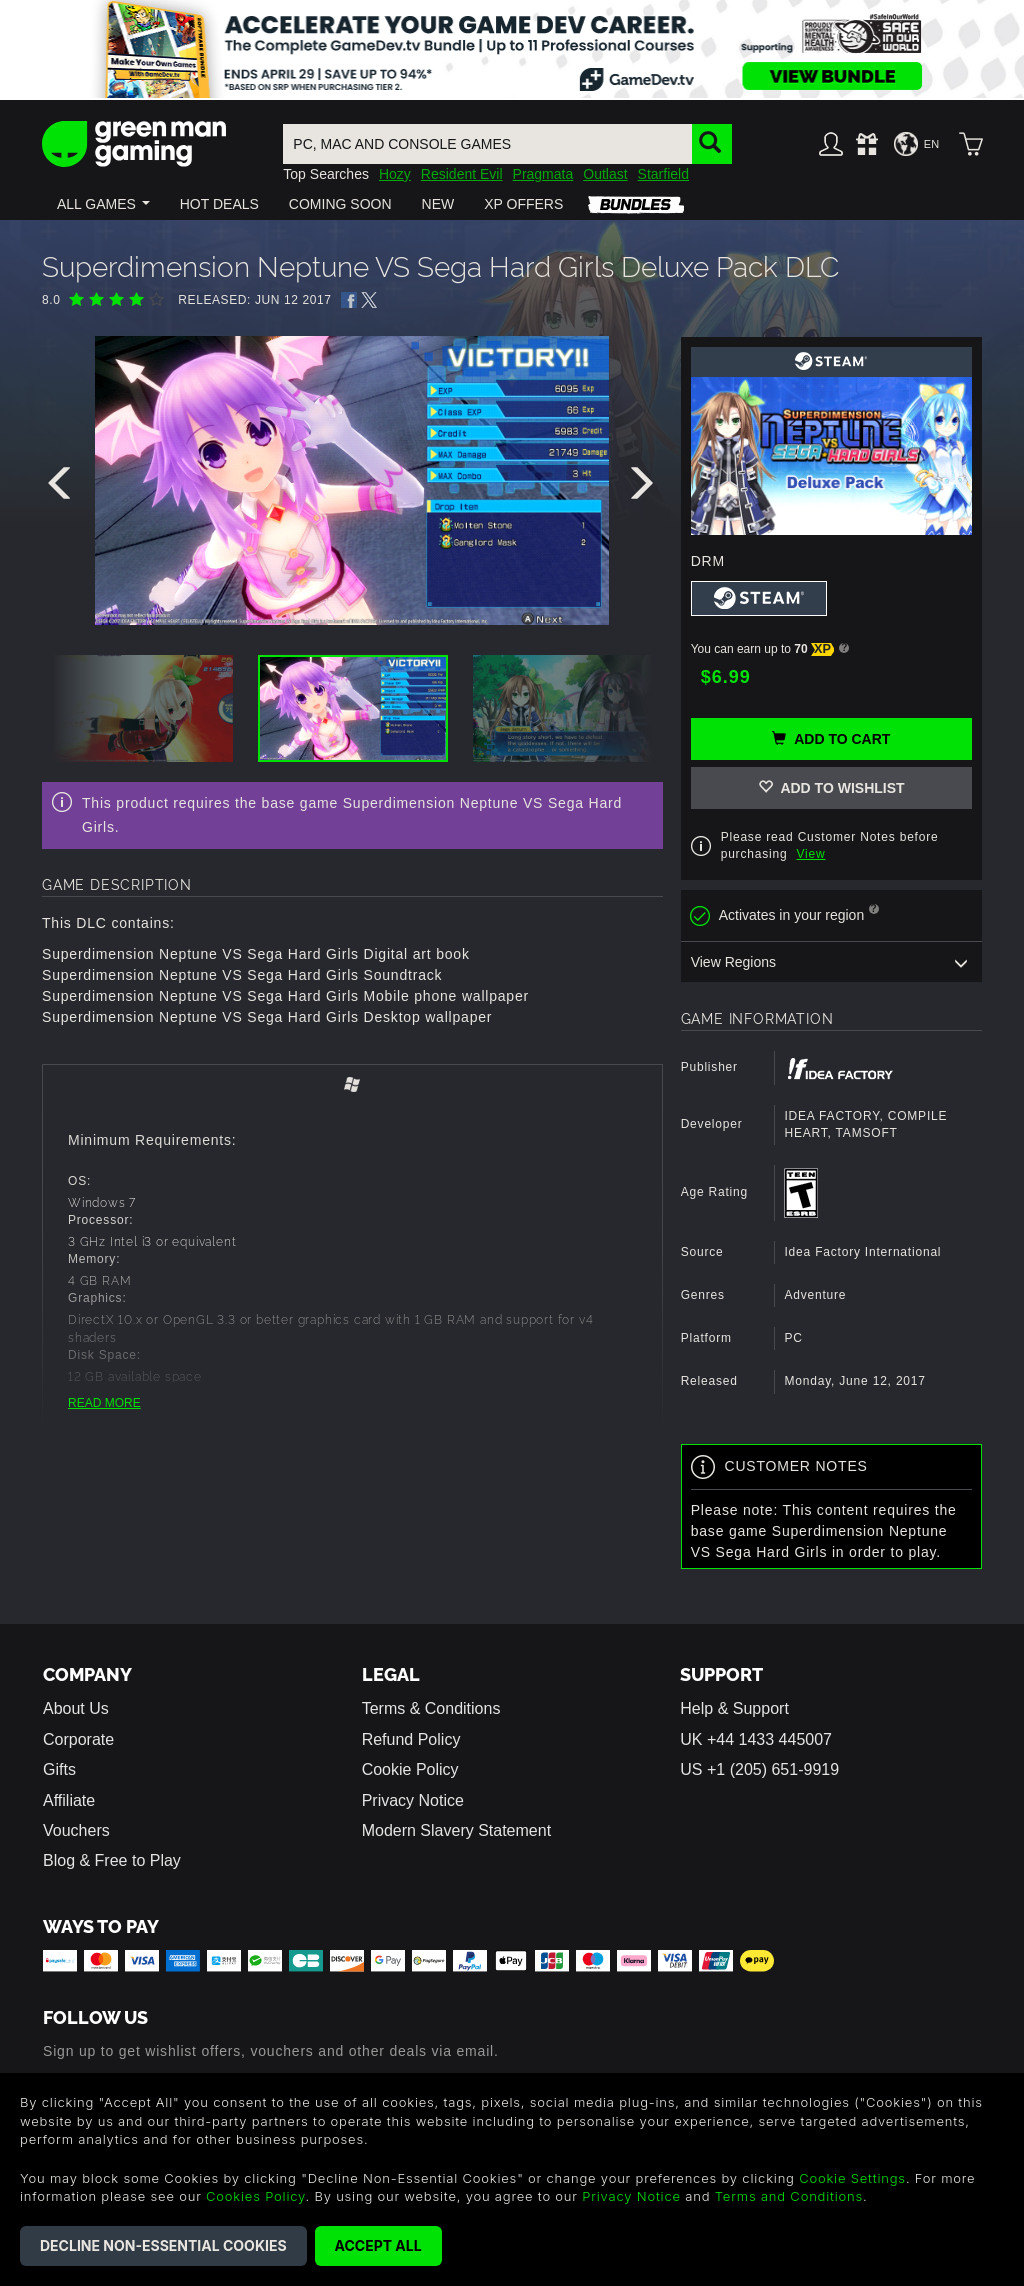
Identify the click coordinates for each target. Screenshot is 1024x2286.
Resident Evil (462, 174)
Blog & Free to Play (112, 1860)
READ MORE (104, 1403)
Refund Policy (411, 1739)
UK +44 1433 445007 (756, 1739)
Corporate (78, 1739)
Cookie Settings (852, 2178)
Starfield (663, 174)
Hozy (395, 174)
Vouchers (76, 1830)
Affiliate (69, 1800)
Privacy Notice (413, 1800)
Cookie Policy (410, 1769)
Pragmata (543, 174)
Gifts (59, 1769)
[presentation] (63, 488)
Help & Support (734, 1708)
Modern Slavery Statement (456, 1830)
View (811, 854)
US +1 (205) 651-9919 (759, 1769)
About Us (76, 1708)
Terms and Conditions (789, 2196)
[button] (103, 204)
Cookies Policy (255, 2196)
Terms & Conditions (431, 1708)
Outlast (605, 174)
